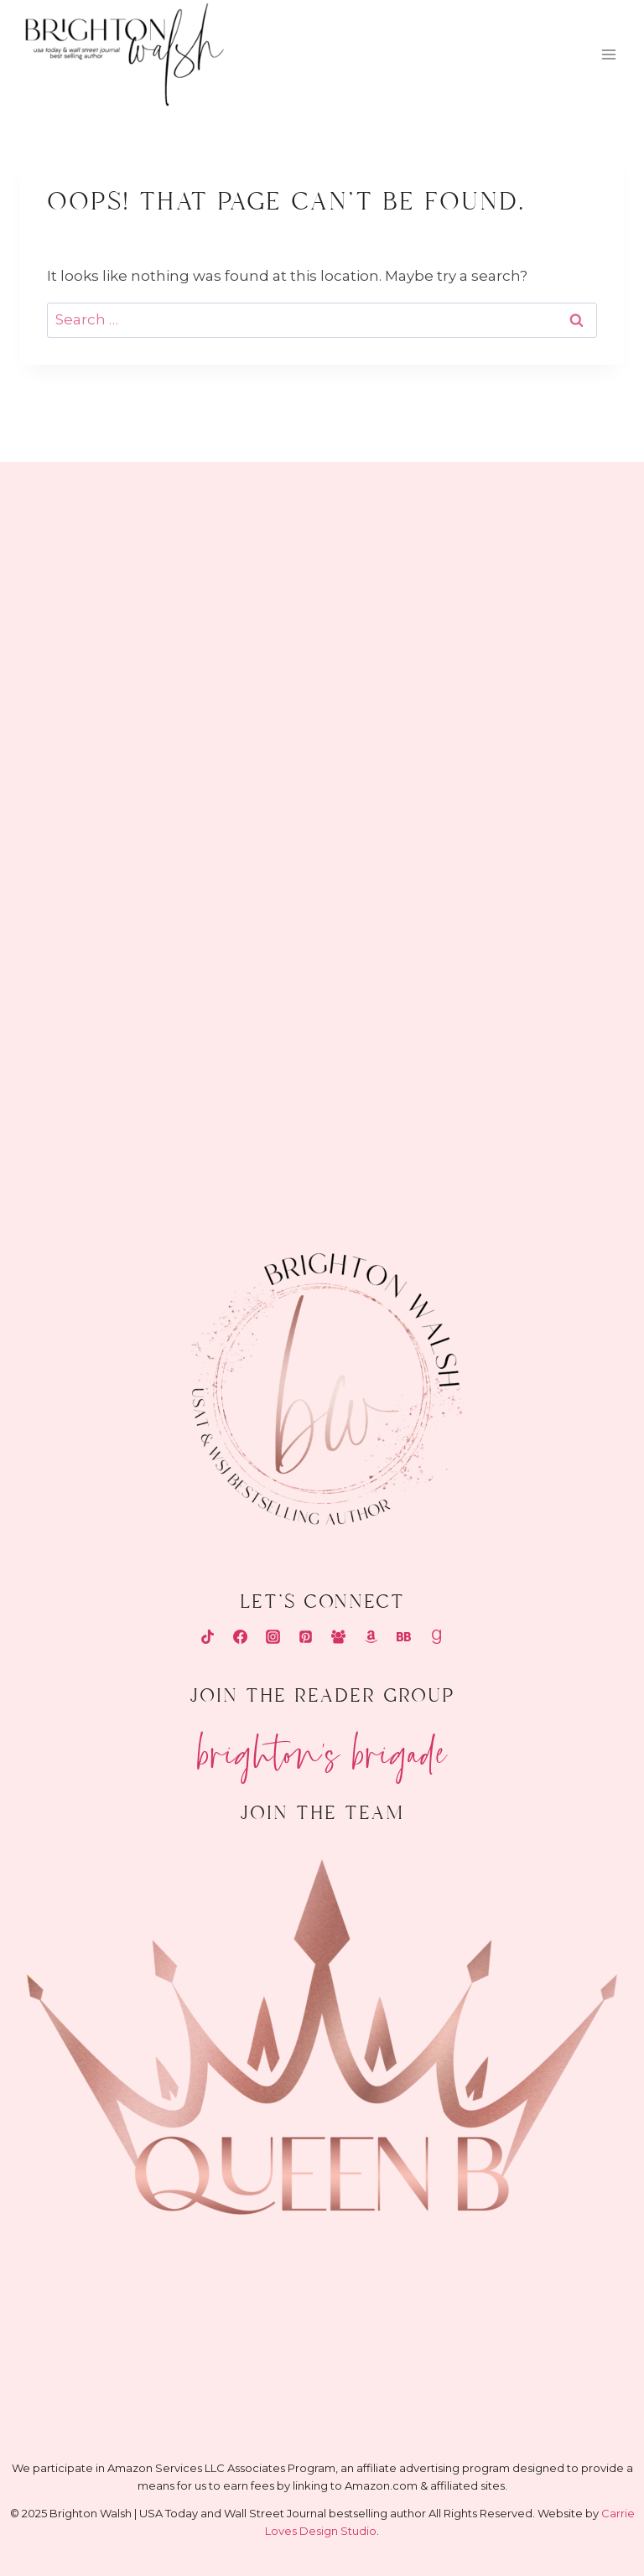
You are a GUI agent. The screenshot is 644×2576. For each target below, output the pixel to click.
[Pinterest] (305, 1637)
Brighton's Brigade (322, 1746)
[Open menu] (608, 55)
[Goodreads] (437, 1637)
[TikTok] (207, 1637)
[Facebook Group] (339, 1637)
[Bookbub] (404, 1637)
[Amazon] (371, 1637)
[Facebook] (240, 1637)
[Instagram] (272, 1637)
